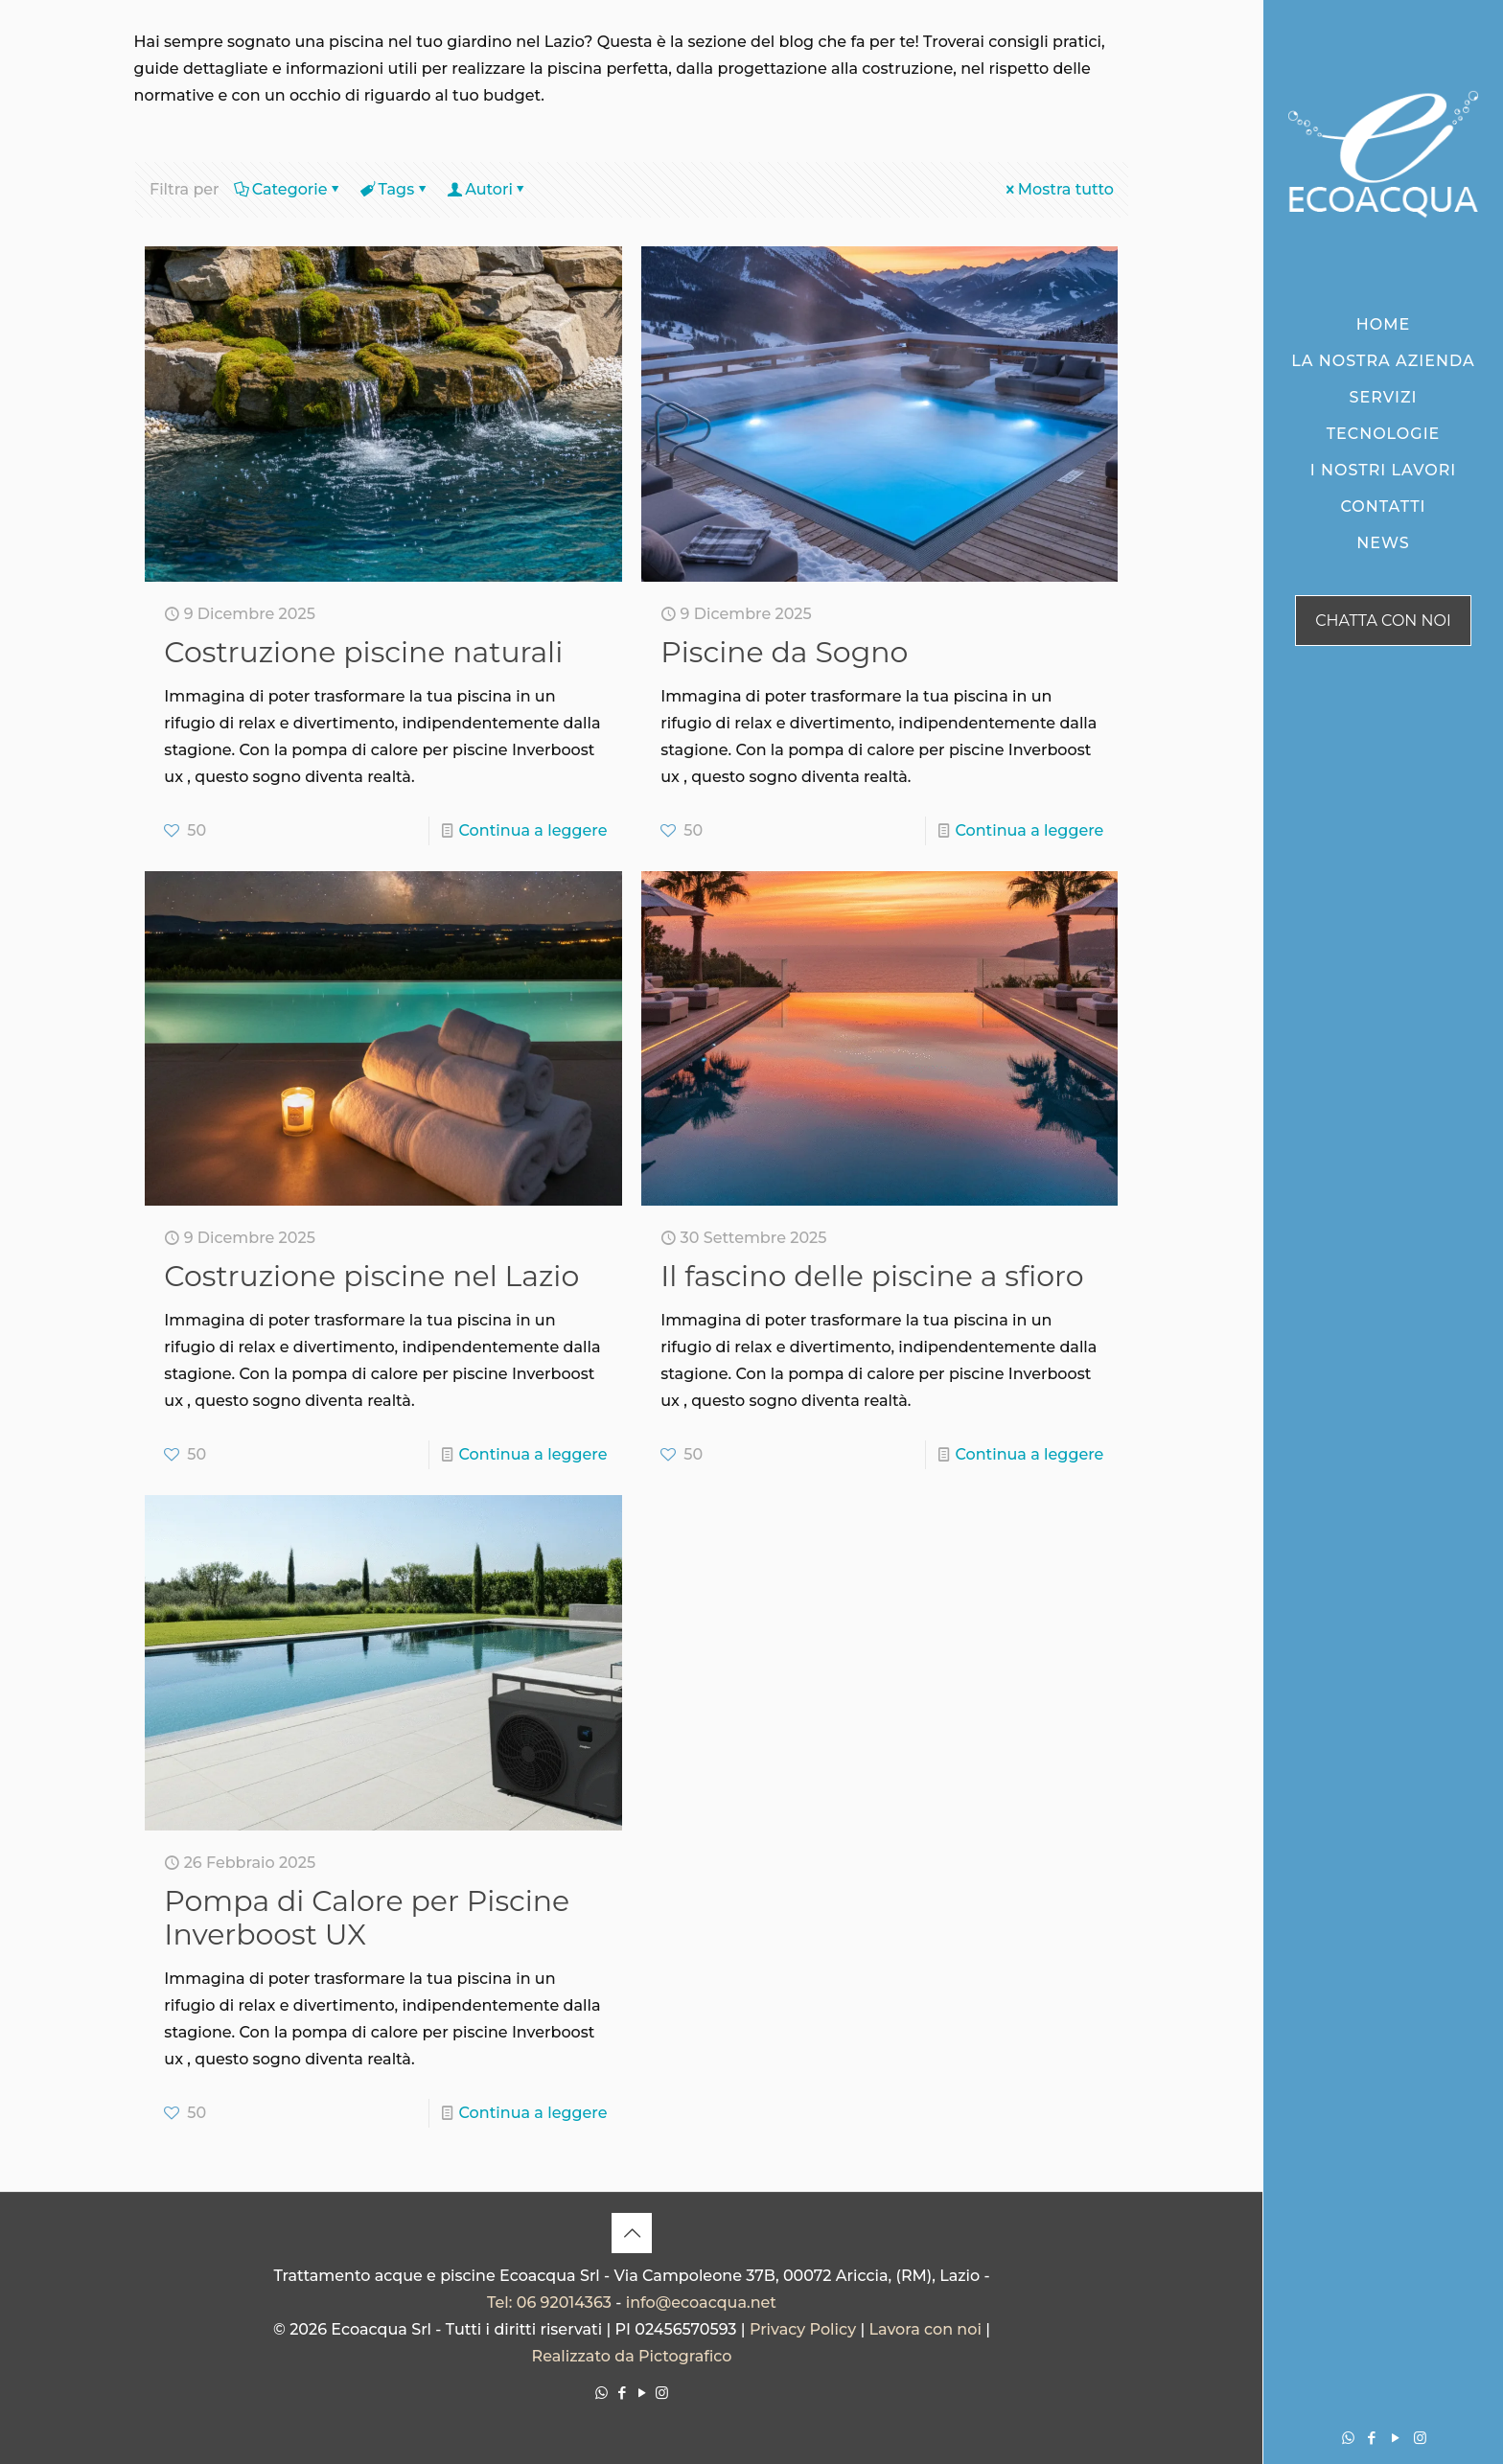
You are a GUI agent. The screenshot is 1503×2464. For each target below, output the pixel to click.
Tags (395, 189)
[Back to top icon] (632, 2233)
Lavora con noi (924, 2329)
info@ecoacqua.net (701, 2302)
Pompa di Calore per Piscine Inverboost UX (366, 1917)
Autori (487, 189)
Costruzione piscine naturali (363, 652)
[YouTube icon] (1396, 2438)
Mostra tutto (1058, 189)
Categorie (288, 189)
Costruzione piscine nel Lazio (371, 1276)
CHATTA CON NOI (1383, 620)
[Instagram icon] (1420, 2438)
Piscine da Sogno (784, 652)
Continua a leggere (533, 830)
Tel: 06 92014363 (549, 2302)
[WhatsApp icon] (1348, 2438)
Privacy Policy (803, 2329)
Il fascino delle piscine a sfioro (871, 1276)
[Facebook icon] (1372, 2438)
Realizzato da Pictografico (632, 2356)
